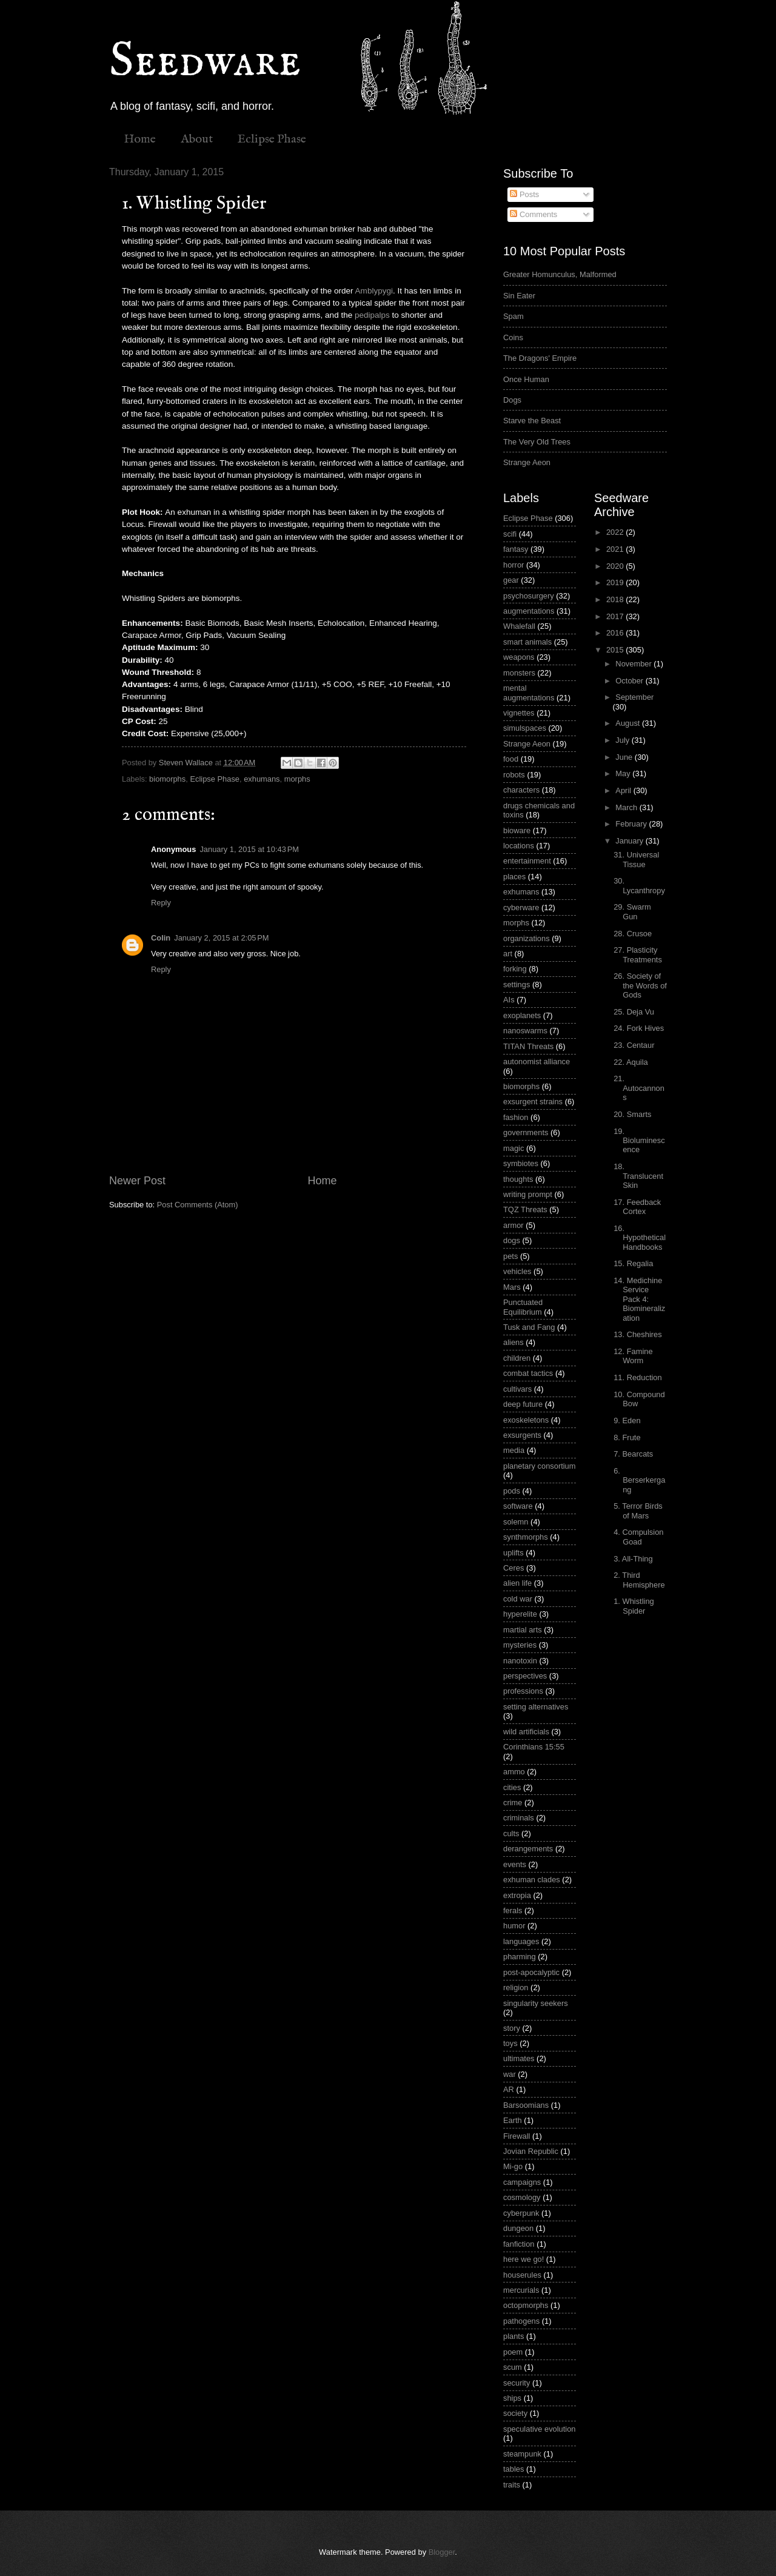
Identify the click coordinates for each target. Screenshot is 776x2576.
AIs (509, 999)
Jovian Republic (530, 2151)
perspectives (525, 1675)
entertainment (527, 860)
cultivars (517, 1389)
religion (516, 1987)
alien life (517, 1583)
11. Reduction (637, 1377)
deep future (523, 1404)
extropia (517, 1895)
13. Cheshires (637, 1334)
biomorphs (167, 778)
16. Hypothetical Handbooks (640, 1238)
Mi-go (513, 2166)
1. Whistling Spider (634, 1606)
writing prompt (527, 1194)
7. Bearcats (633, 1453)
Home (140, 139)
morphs (297, 778)
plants (513, 2336)
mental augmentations (528, 692)
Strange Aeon (526, 462)
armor (513, 1225)
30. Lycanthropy (639, 885)
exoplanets (522, 1015)
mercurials (521, 2290)
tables (513, 2469)
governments (525, 1132)
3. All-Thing (633, 1558)
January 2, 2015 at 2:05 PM (221, 937)
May (623, 773)
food (510, 758)
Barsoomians (526, 2105)
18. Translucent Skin (638, 1176)
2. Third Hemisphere (639, 1580)
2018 (616, 599)
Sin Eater (519, 295)
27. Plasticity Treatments (638, 954)
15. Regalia (633, 1263)
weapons (519, 657)
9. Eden (627, 1420)
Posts (524, 194)
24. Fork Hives (639, 1028)
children (516, 1358)
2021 (616, 549)
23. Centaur (634, 1045)
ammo (514, 1771)
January (630, 840)
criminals (518, 1817)
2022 (616, 532)
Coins (513, 337)
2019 (616, 582)
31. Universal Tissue (636, 859)
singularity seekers (535, 2003)
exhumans (261, 778)
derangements (528, 1848)
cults (511, 1833)
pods (511, 1490)
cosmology (522, 2197)
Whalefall (519, 626)
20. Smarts (632, 1114)
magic (513, 1148)
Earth (512, 2120)
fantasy (516, 549)
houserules (522, 2274)
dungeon (518, 2228)
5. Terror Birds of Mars (638, 1510)
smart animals (527, 641)
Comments (533, 214)
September (634, 697)
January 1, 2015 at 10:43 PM (249, 849)
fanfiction (519, 2244)
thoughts (518, 1179)
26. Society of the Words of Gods (640, 985)
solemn (516, 1521)
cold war (517, 1598)
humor (514, 1925)
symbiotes (520, 1163)
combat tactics (528, 1373)
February (632, 823)
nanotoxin (520, 1660)
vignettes (519, 712)
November (634, 663)
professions (523, 1691)
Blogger (442, 2552)
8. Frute (627, 1437)
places (514, 876)
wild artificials (526, 1731)
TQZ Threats (525, 1209)
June (625, 757)
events (514, 1864)
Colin (160, 937)
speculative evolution (539, 2428)
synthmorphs (525, 1536)
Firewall (516, 2136)
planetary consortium (539, 1466)
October (630, 680)
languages (521, 1941)
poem (513, 2351)
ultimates (519, 2058)
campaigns (522, 2182)
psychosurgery (528, 595)
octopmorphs (525, 2305)
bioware (516, 830)
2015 (616, 649)
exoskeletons (526, 1419)
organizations (526, 938)
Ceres (513, 1567)
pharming (519, 1956)
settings (516, 984)
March (627, 807)
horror (513, 564)
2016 (616, 632)
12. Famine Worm (633, 1356)
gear (511, 580)
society (515, 2413)
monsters (519, 672)
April (624, 790)
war (509, 2074)
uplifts (513, 1552)
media (513, 1450)
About (197, 139)
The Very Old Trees (536, 441)
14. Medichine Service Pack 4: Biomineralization (639, 1299)
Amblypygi (374, 290)
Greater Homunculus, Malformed (560, 274)
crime (512, 1802)
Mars (512, 1287)
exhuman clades (531, 1879)
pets (510, 1256)
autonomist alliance (536, 1061)
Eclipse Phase (272, 139)
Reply (161, 902)
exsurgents (522, 1435)
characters (521, 789)
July (623, 740)
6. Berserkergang (639, 1480)
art (507, 953)
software (518, 1506)
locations (518, 845)
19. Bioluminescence (639, 1141)
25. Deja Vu (634, 1011)
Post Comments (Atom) (197, 1204)
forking (515, 968)
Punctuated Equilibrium (523, 1307)
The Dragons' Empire (540, 358)
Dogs (512, 399)
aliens (513, 1342)
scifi (510, 533)
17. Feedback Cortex (637, 1207)
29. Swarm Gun (632, 911)
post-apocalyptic (531, 1972)
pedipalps (372, 315)
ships (512, 2398)
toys (510, 2043)
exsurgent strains (533, 1101)
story (511, 2028)
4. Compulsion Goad (638, 1537)
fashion (516, 1117)
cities (512, 1787)
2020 (616, 566)
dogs (511, 1240)
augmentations (528, 610)
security (516, 2382)
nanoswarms (525, 1030)
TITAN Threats (528, 1046)
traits (511, 2484)
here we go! (523, 2259)
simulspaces (524, 728)
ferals (512, 1910)
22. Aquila (631, 1062)
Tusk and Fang (529, 1327)
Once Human (526, 379)
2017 (616, 616)
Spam (513, 316)
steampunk (522, 2453)
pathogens (521, 2321)
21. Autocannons (639, 1088)
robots (514, 774)
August (628, 723)
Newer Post (137, 1181)
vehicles (517, 1271)
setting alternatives (535, 1706)
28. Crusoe (633, 933)
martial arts (522, 1629)
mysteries (520, 1644)
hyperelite (520, 1613)
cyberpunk (521, 2213)
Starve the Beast (532, 420)
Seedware (205, 62)
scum (512, 2367)
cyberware (521, 907)
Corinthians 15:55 (533, 1746)
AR (508, 2089)
